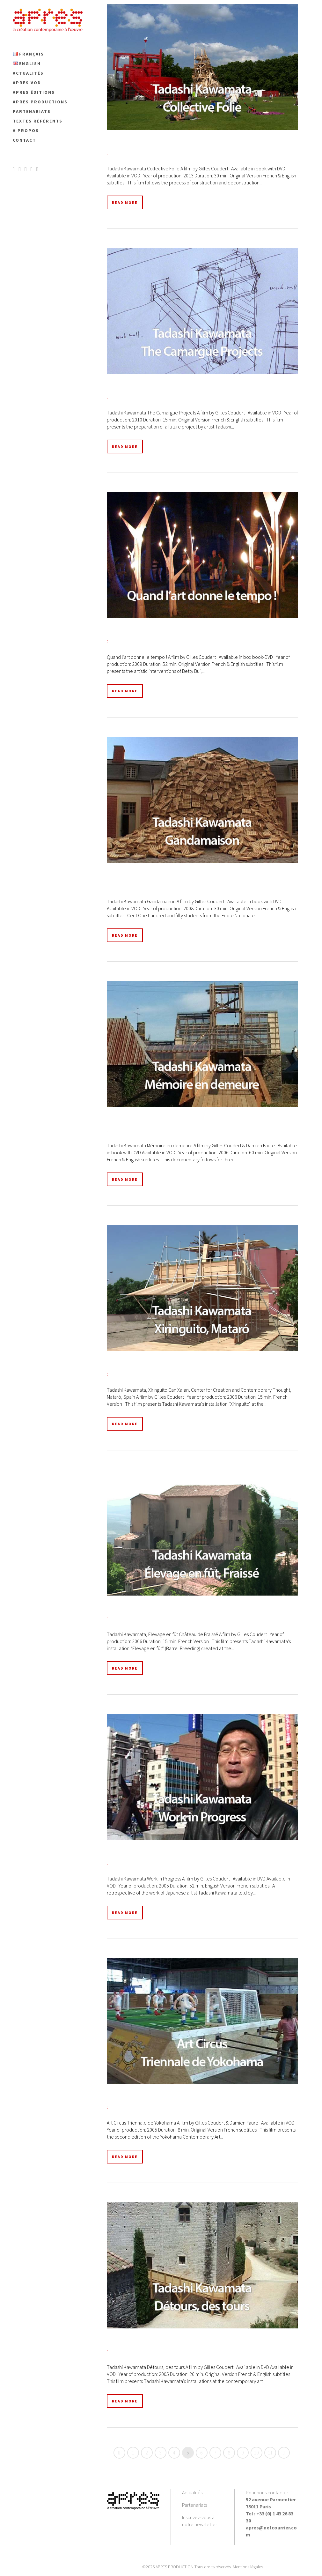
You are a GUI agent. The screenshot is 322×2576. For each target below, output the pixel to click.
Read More (125, 202)
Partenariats (194, 2505)
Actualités (192, 2492)
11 (270, 2452)
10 (256, 2452)
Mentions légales (248, 2567)
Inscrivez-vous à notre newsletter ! (200, 2521)
